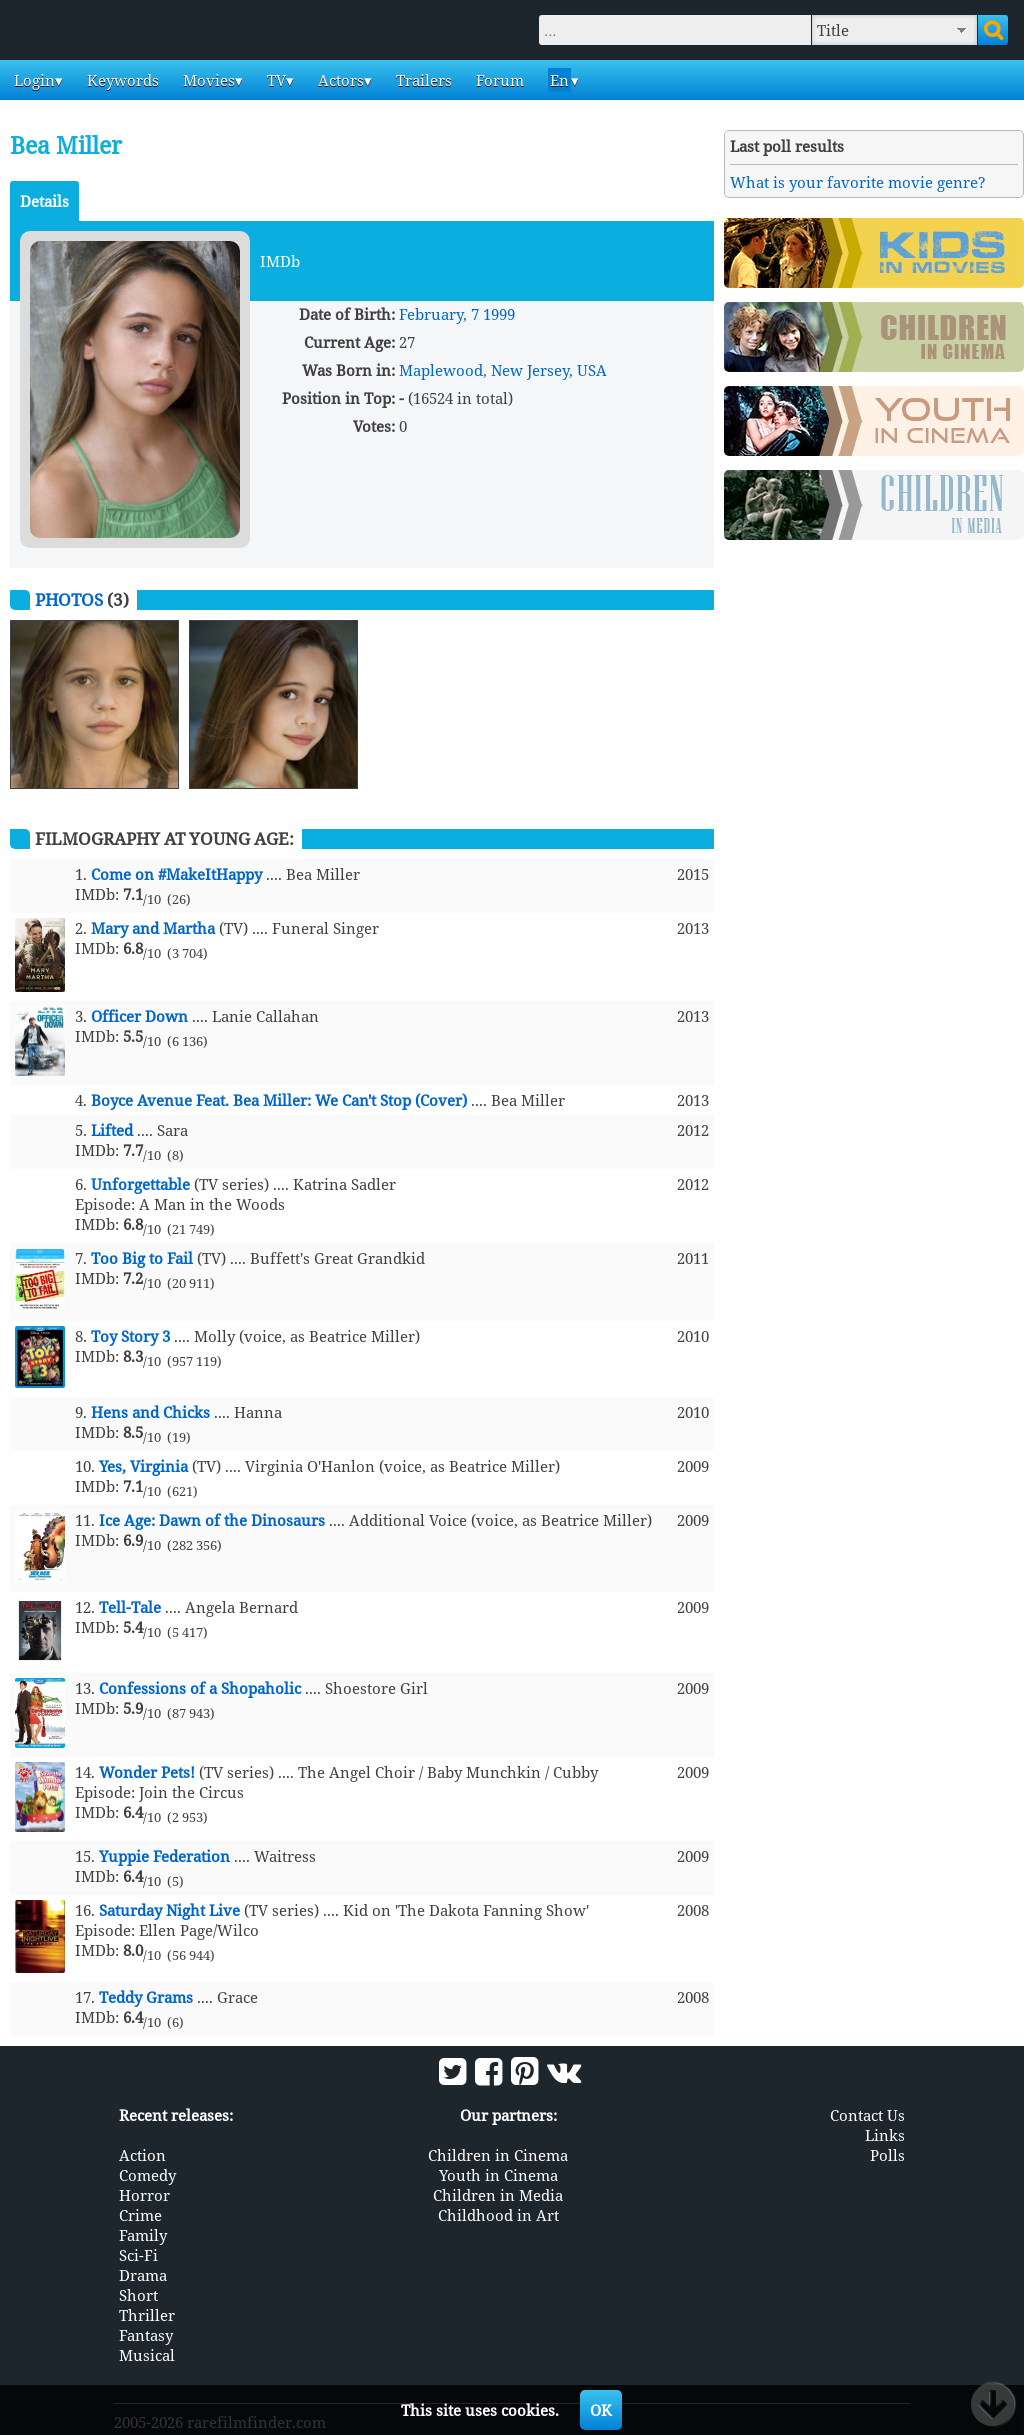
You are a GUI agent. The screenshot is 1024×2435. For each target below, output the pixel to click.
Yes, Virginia (143, 1466)
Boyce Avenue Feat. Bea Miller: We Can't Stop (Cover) (279, 1100)
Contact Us (867, 2114)
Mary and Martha (153, 928)
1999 (499, 314)
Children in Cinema (498, 2154)
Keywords (121, 80)
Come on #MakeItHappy (176, 874)
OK (601, 2410)
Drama (143, 2274)
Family (143, 2234)
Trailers (422, 80)
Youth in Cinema (498, 2174)
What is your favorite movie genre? (858, 182)
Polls (887, 2154)
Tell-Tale (130, 1607)
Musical (147, 2354)
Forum (498, 80)
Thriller (147, 2314)
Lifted (112, 1130)
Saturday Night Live (169, 1910)
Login (32, 80)
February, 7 (439, 314)
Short (138, 2294)
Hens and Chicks (150, 1412)
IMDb (280, 261)
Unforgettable (140, 1184)
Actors (339, 80)
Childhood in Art (498, 2214)
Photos (69, 599)
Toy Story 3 (130, 1336)
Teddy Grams (146, 1997)
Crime (140, 2214)
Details (44, 201)
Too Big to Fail (142, 1258)
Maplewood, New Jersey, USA (503, 370)
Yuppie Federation (164, 1856)
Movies (207, 80)
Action (142, 2154)
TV (274, 80)
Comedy (147, 2174)
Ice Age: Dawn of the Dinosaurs (212, 1520)
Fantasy (146, 2334)
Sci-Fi (138, 2254)
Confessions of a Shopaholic (200, 1688)
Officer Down (139, 1016)
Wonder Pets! (147, 1772)
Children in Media (498, 2194)
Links (885, 2134)
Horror (144, 2194)
